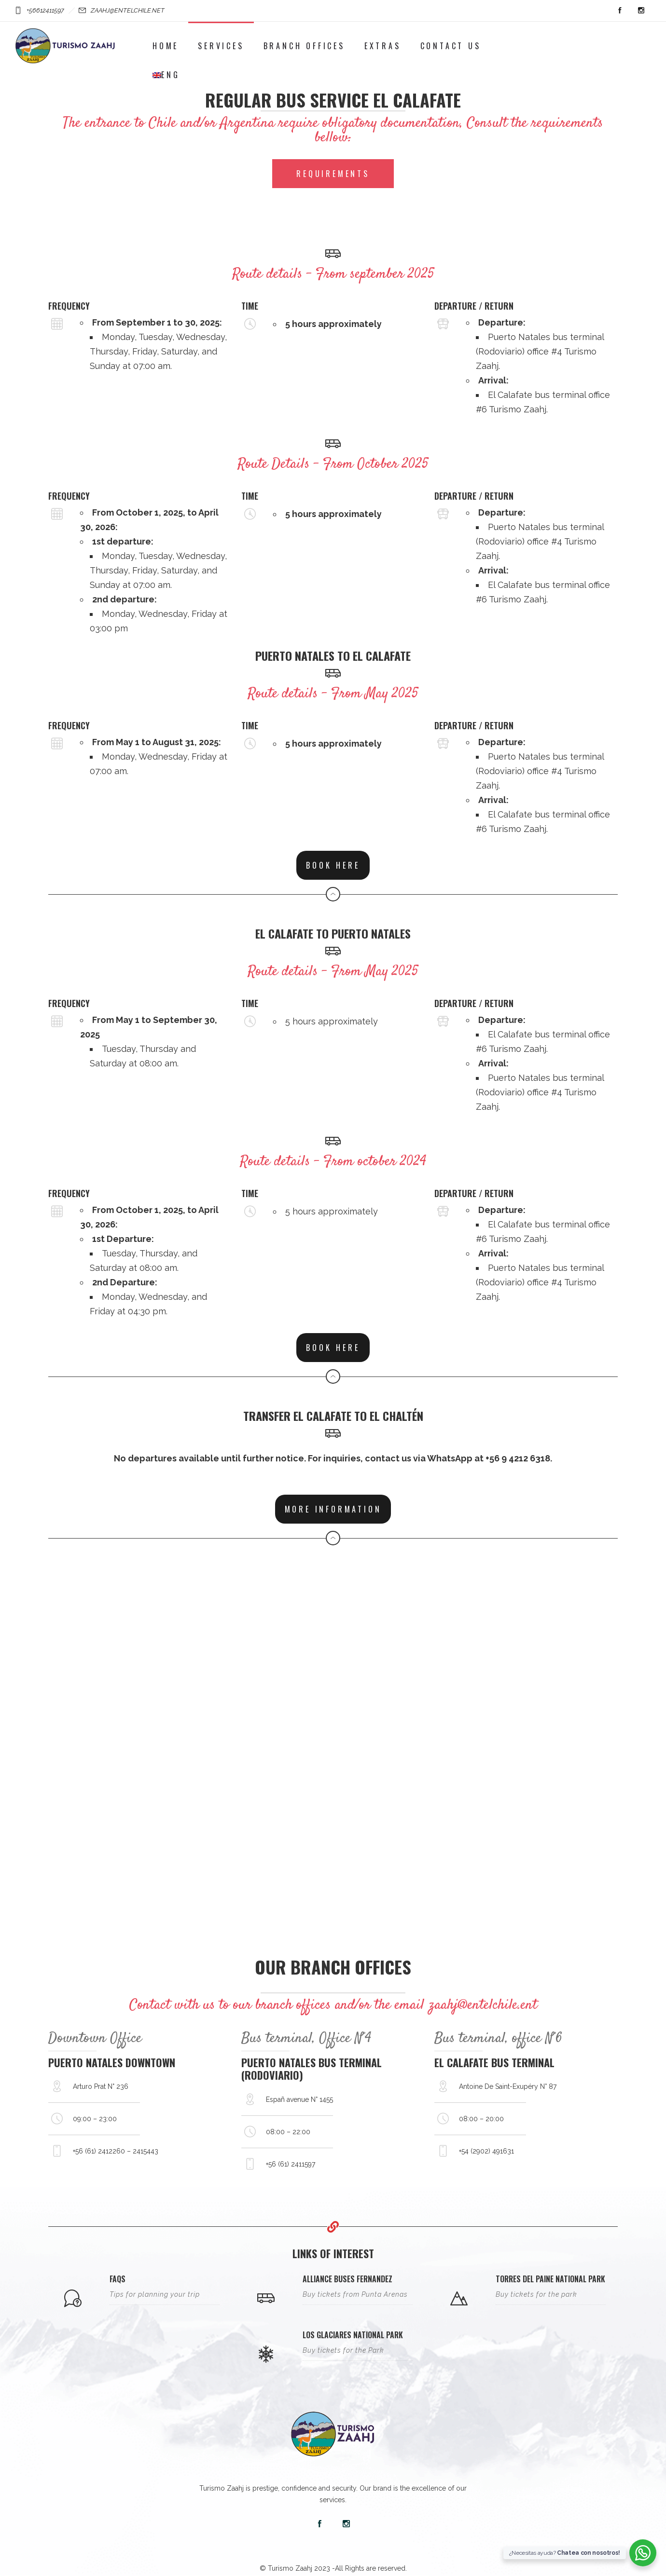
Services (221, 46)
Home (166, 46)
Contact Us (450, 46)
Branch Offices (304, 46)
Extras (382, 46)
